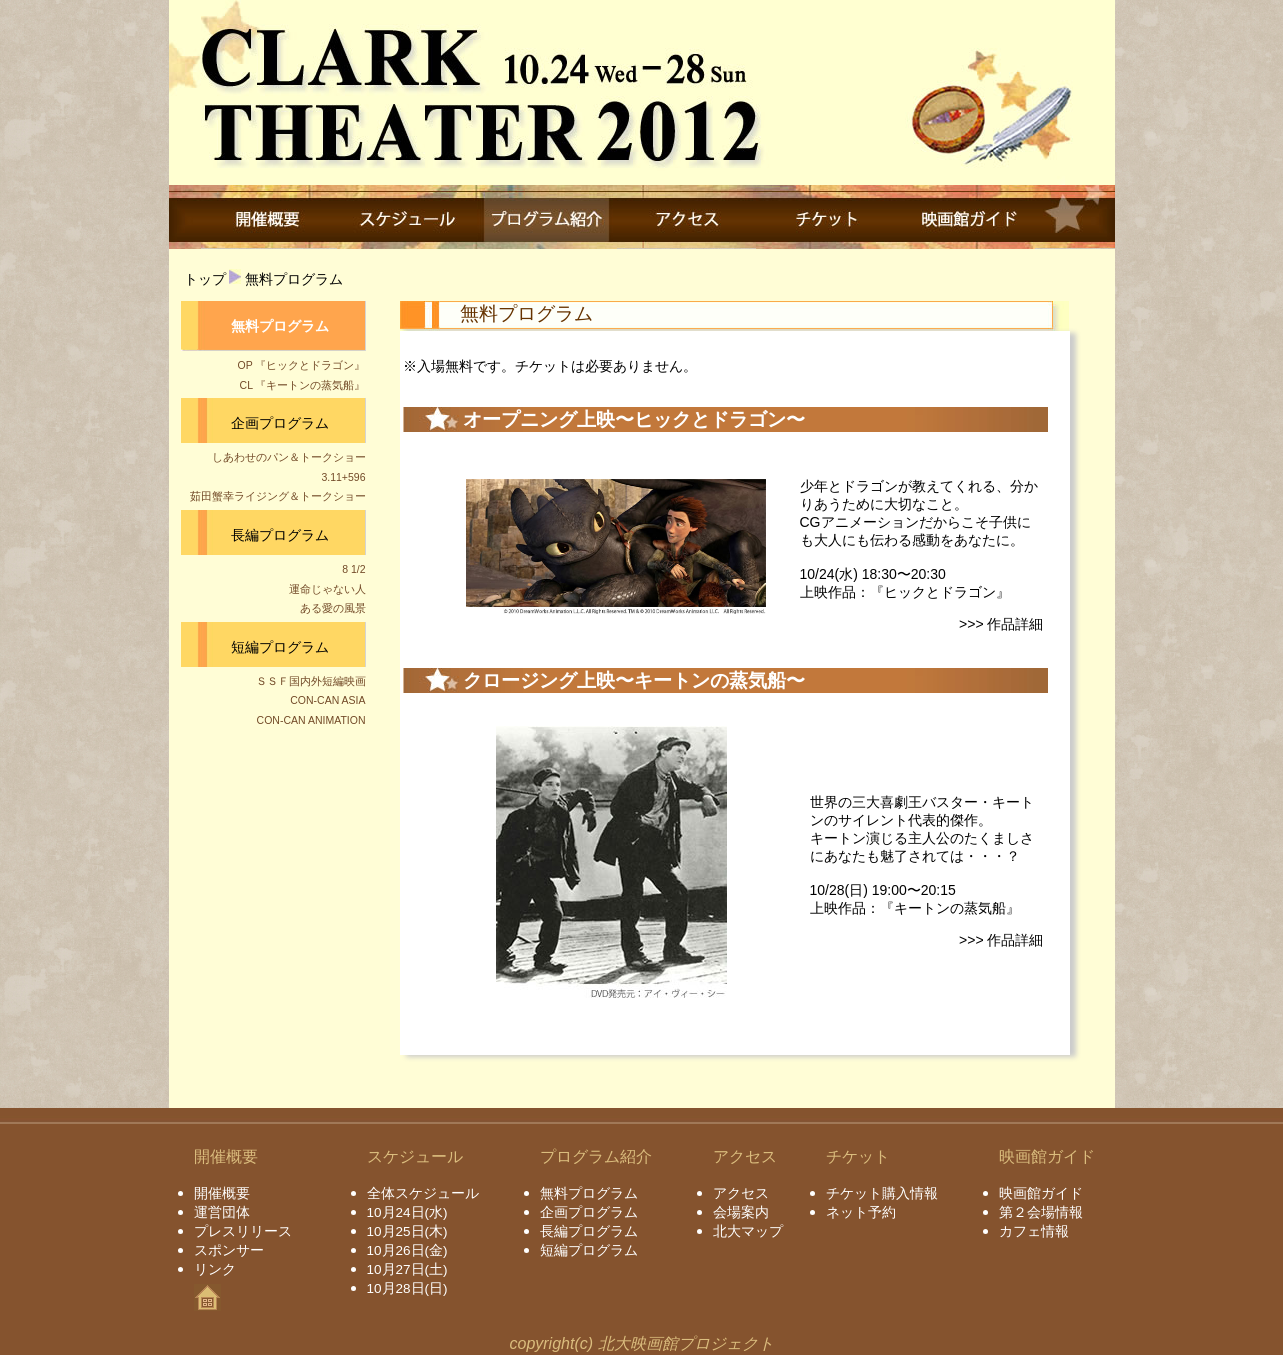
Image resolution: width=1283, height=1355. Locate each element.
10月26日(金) (407, 1250)
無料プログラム (294, 279)
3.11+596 (343, 477)
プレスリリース (243, 1231)
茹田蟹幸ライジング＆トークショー (278, 496)
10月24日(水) (407, 1212)
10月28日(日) (407, 1288)
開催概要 (222, 1193)
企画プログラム (280, 423)
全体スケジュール (423, 1193)
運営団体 (222, 1212)
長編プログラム (280, 535)
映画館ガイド (1041, 1193)
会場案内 (741, 1212)
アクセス (741, 1193)
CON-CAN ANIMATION (311, 720)
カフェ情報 (1034, 1231)
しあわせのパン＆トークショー (289, 457)
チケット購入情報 (882, 1193)
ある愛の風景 (333, 608)
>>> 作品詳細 (1001, 624)
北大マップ (748, 1231)
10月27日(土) (407, 1269)
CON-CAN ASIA (327, 700)
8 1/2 (353, 569)
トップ (205, 279)
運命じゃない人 (327, 589)
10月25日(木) (407, 1231)
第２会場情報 (1041, 1212)
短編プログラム (280, 647)
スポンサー (229, 1250)
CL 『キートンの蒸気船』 (303, 385)
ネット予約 (861, 1212)
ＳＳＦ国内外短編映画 (311, 681)
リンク (215, 1269)
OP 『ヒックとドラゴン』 (302, 365)
